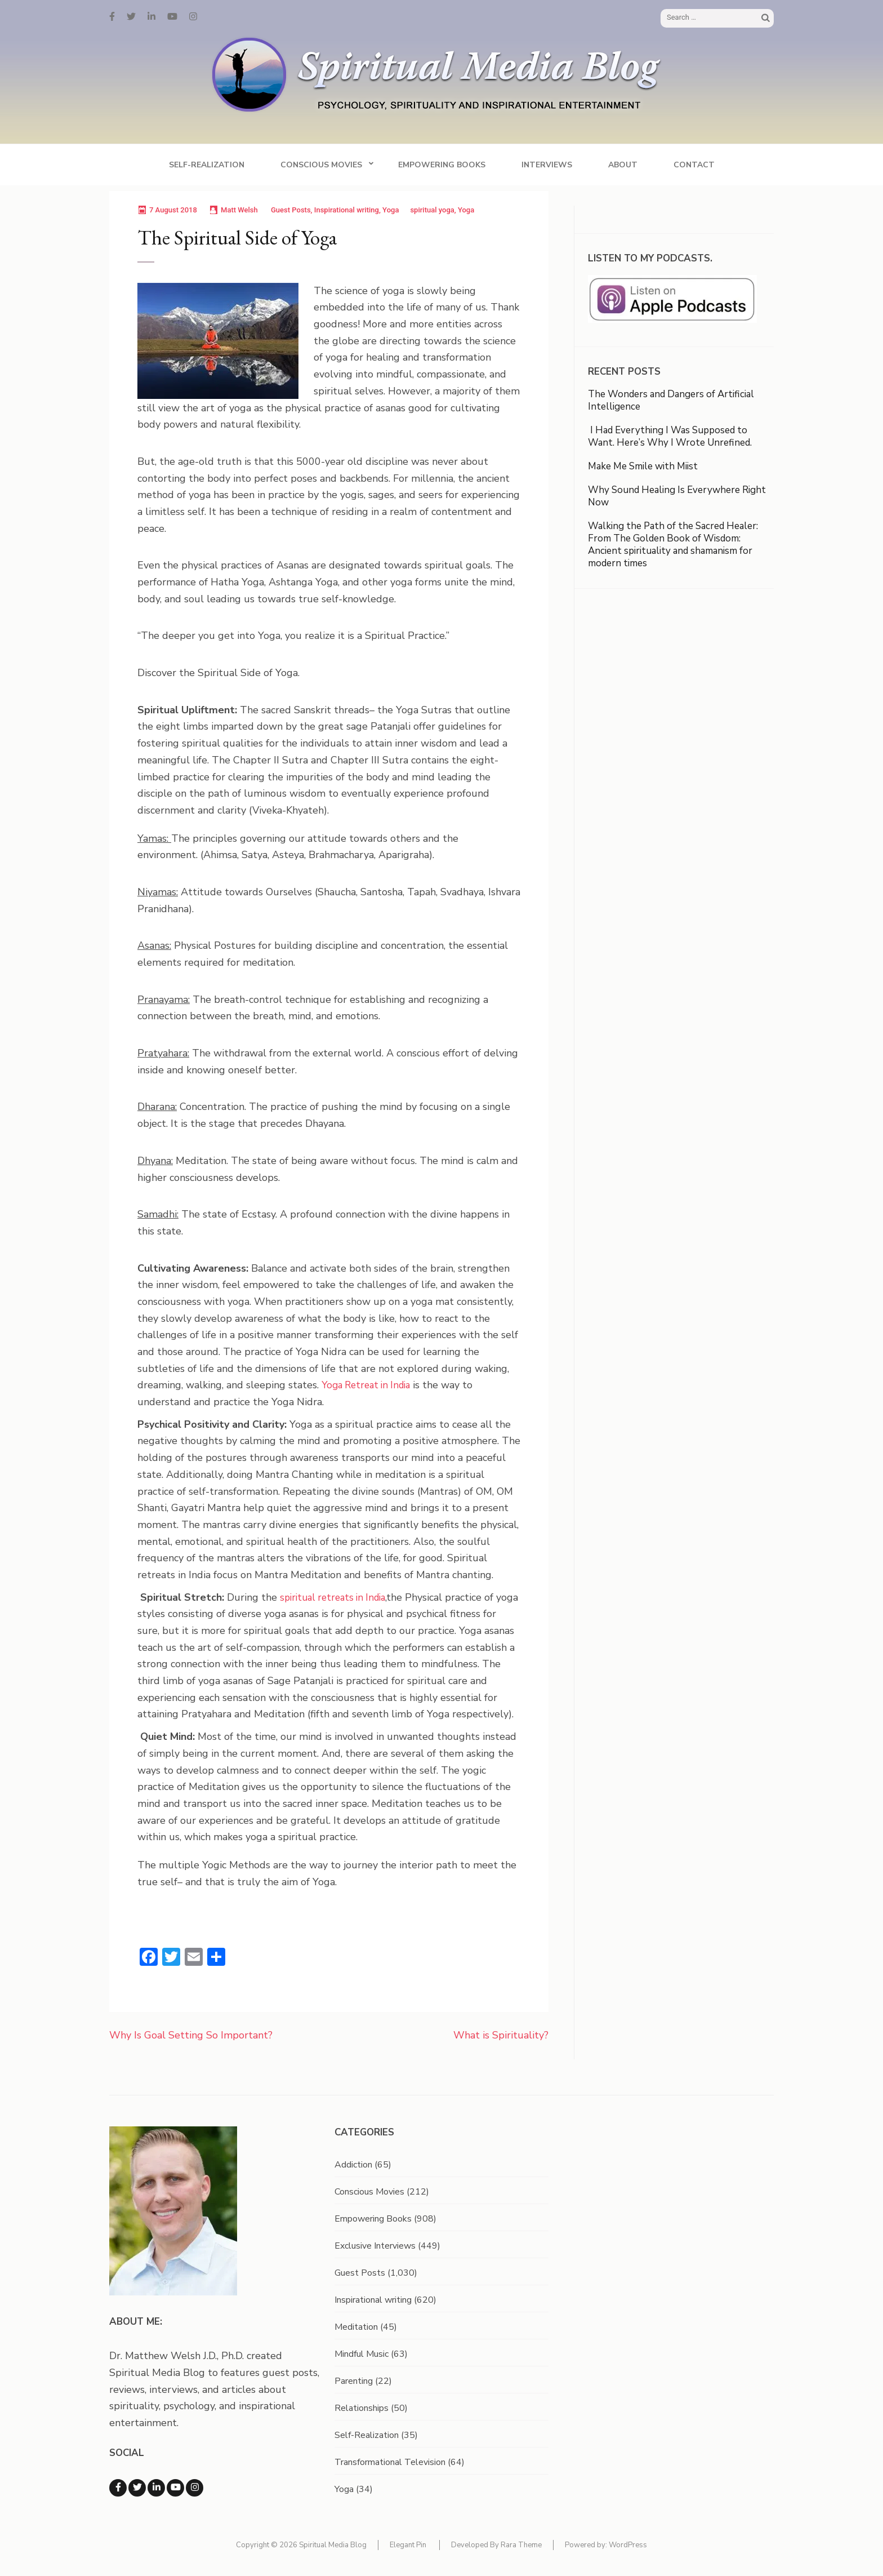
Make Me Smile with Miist (643, 466)
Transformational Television (390, 2462)
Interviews (546, 164)
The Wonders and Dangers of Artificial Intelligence (671, 400)
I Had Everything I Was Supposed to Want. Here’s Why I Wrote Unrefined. (671, 436)
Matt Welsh (239, 210)
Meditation (356, 2327)
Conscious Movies (321, 164)
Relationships (362, 2408)
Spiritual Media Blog (333, 2545)
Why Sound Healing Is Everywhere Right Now (677, 496)
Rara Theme (521, 2545)
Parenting (354, 2381)
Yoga (390, 210)
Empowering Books (441, 164)
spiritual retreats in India (332, 1597)
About (622, 164)
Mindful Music (362, 2354)
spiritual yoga (432, 210)
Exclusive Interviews (375, 2246)
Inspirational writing (346, 210)
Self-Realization (206, 164)
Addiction (353, 2164)
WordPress (628, 2545)
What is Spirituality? (500, 2035)
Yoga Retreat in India (366, 1385)
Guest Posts (291, 210)
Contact (694, 164)
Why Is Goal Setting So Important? (191, 2035)
